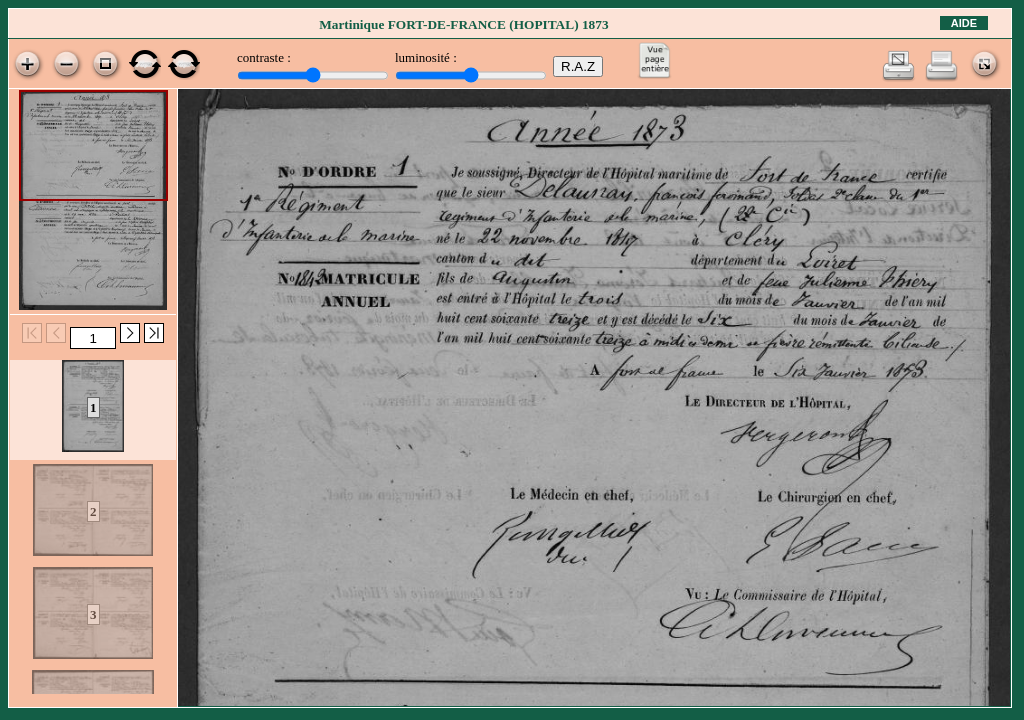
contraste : (264, 57)
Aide (964, 23)
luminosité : (426, 57)
